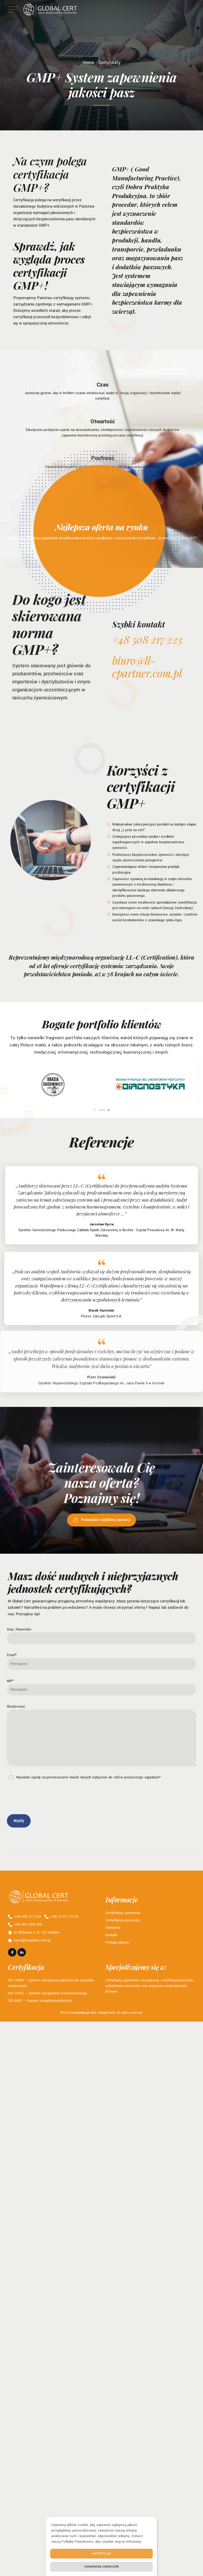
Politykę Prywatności (77, 2541)
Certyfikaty (110, 63)
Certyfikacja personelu (122, 1920)
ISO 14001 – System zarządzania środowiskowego (47, 1993)
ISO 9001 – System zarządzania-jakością (39, 2000)
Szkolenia (112, 1927)
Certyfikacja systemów (122, 1913)
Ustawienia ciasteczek (101, 2566)
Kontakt (111, 1935)
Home (88, 63)
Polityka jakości (117, 1942)
